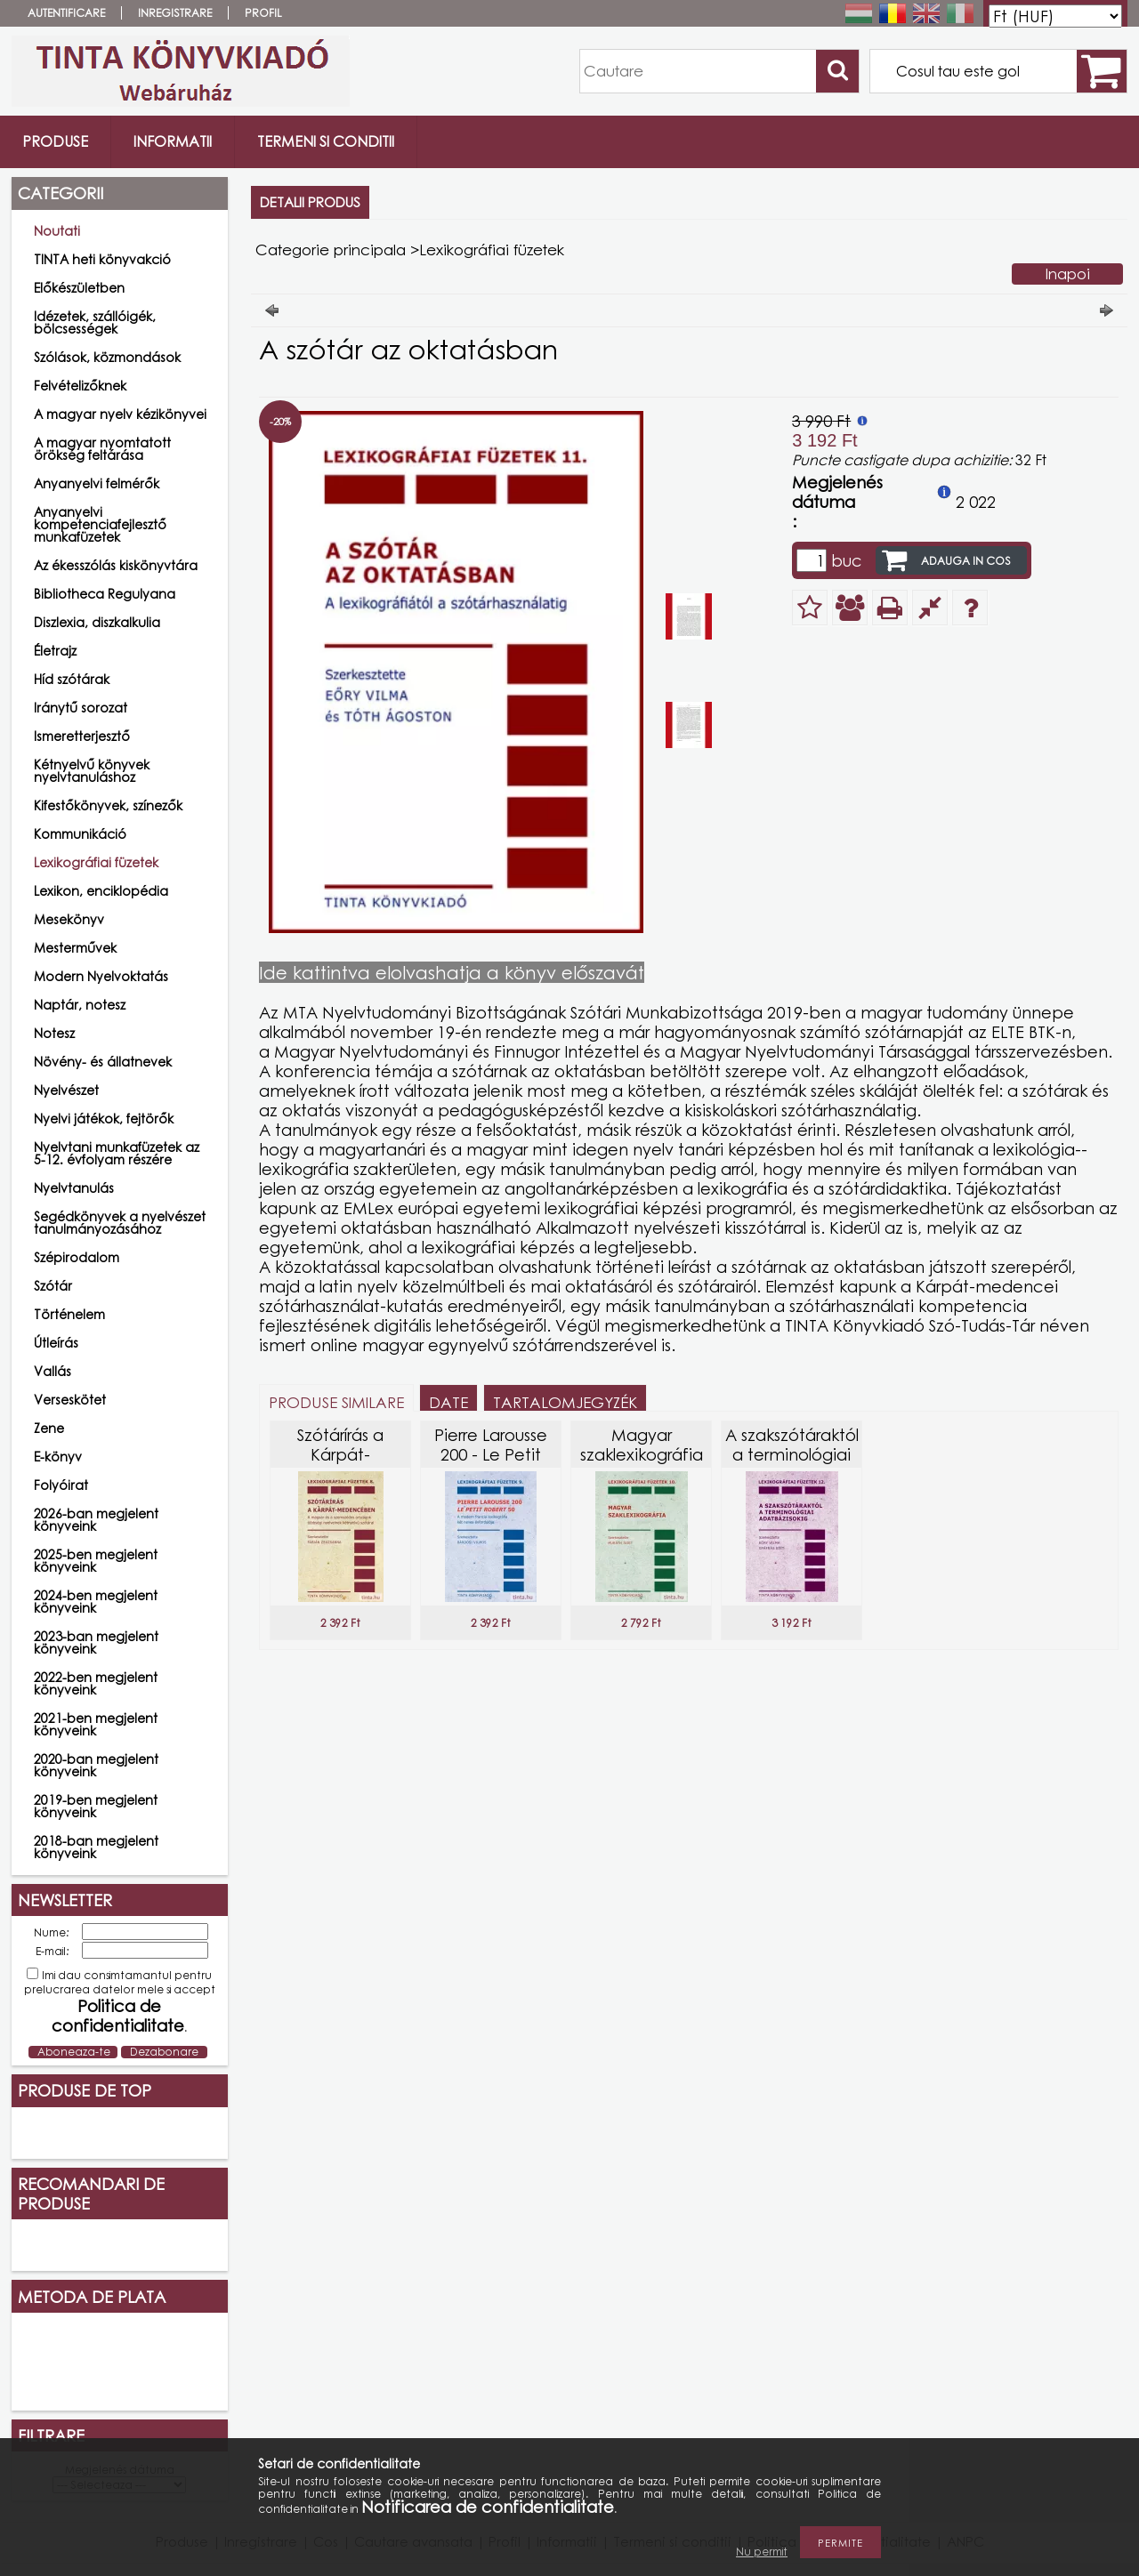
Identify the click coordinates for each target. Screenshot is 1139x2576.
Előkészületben (79, 287)
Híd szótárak (71, 679)
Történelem (69, 1314)
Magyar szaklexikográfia (641, 1444)
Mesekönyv (69, 919)
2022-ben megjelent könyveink (96, 1683)
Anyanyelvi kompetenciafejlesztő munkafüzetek (100, 524)
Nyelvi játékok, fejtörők (104, 1118)
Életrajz (55, 650)
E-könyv (58, 1456)
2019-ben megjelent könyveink (96, 1806)
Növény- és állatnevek (103, 1061)
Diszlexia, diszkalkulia (97, 622)
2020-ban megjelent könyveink (96, 1765)
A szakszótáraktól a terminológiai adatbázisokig (792, 1454)
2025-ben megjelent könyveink (96, 1560)
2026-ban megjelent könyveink (96, 1520)
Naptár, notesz (79, 1004)
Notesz (54, 1033)
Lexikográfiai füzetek (96, 862)
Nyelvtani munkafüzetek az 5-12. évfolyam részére (116, 1153)
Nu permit (762, 2551)
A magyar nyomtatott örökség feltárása (102, 449)
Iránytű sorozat (80, 707)
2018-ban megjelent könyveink (96, 1847)
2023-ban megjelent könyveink (96, 1642)
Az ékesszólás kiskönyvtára (116, 565)
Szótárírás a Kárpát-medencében (340, 1454)
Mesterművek (75, 947)
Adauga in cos (966, 561)
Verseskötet (70, 1399)
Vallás (52, 1371)
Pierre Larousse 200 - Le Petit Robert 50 (490, 1454)
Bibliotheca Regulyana (104, 593)
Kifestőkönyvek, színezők (108, 805)
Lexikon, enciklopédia (101, 890)
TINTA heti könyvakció (102, 259)
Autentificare (66, 13)
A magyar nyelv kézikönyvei (120, 414)
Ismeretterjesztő (82, 736)
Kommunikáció (80, 833)
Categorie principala (330, 249)
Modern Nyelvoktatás (101, 976)
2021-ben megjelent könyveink (96, 1724)
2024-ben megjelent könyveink (96, 1601)
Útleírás (56, 1342)
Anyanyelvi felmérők (96, 483)
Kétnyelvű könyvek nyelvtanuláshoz (91, 771)
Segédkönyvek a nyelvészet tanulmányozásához (120, 1222)
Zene (49, 1428)
